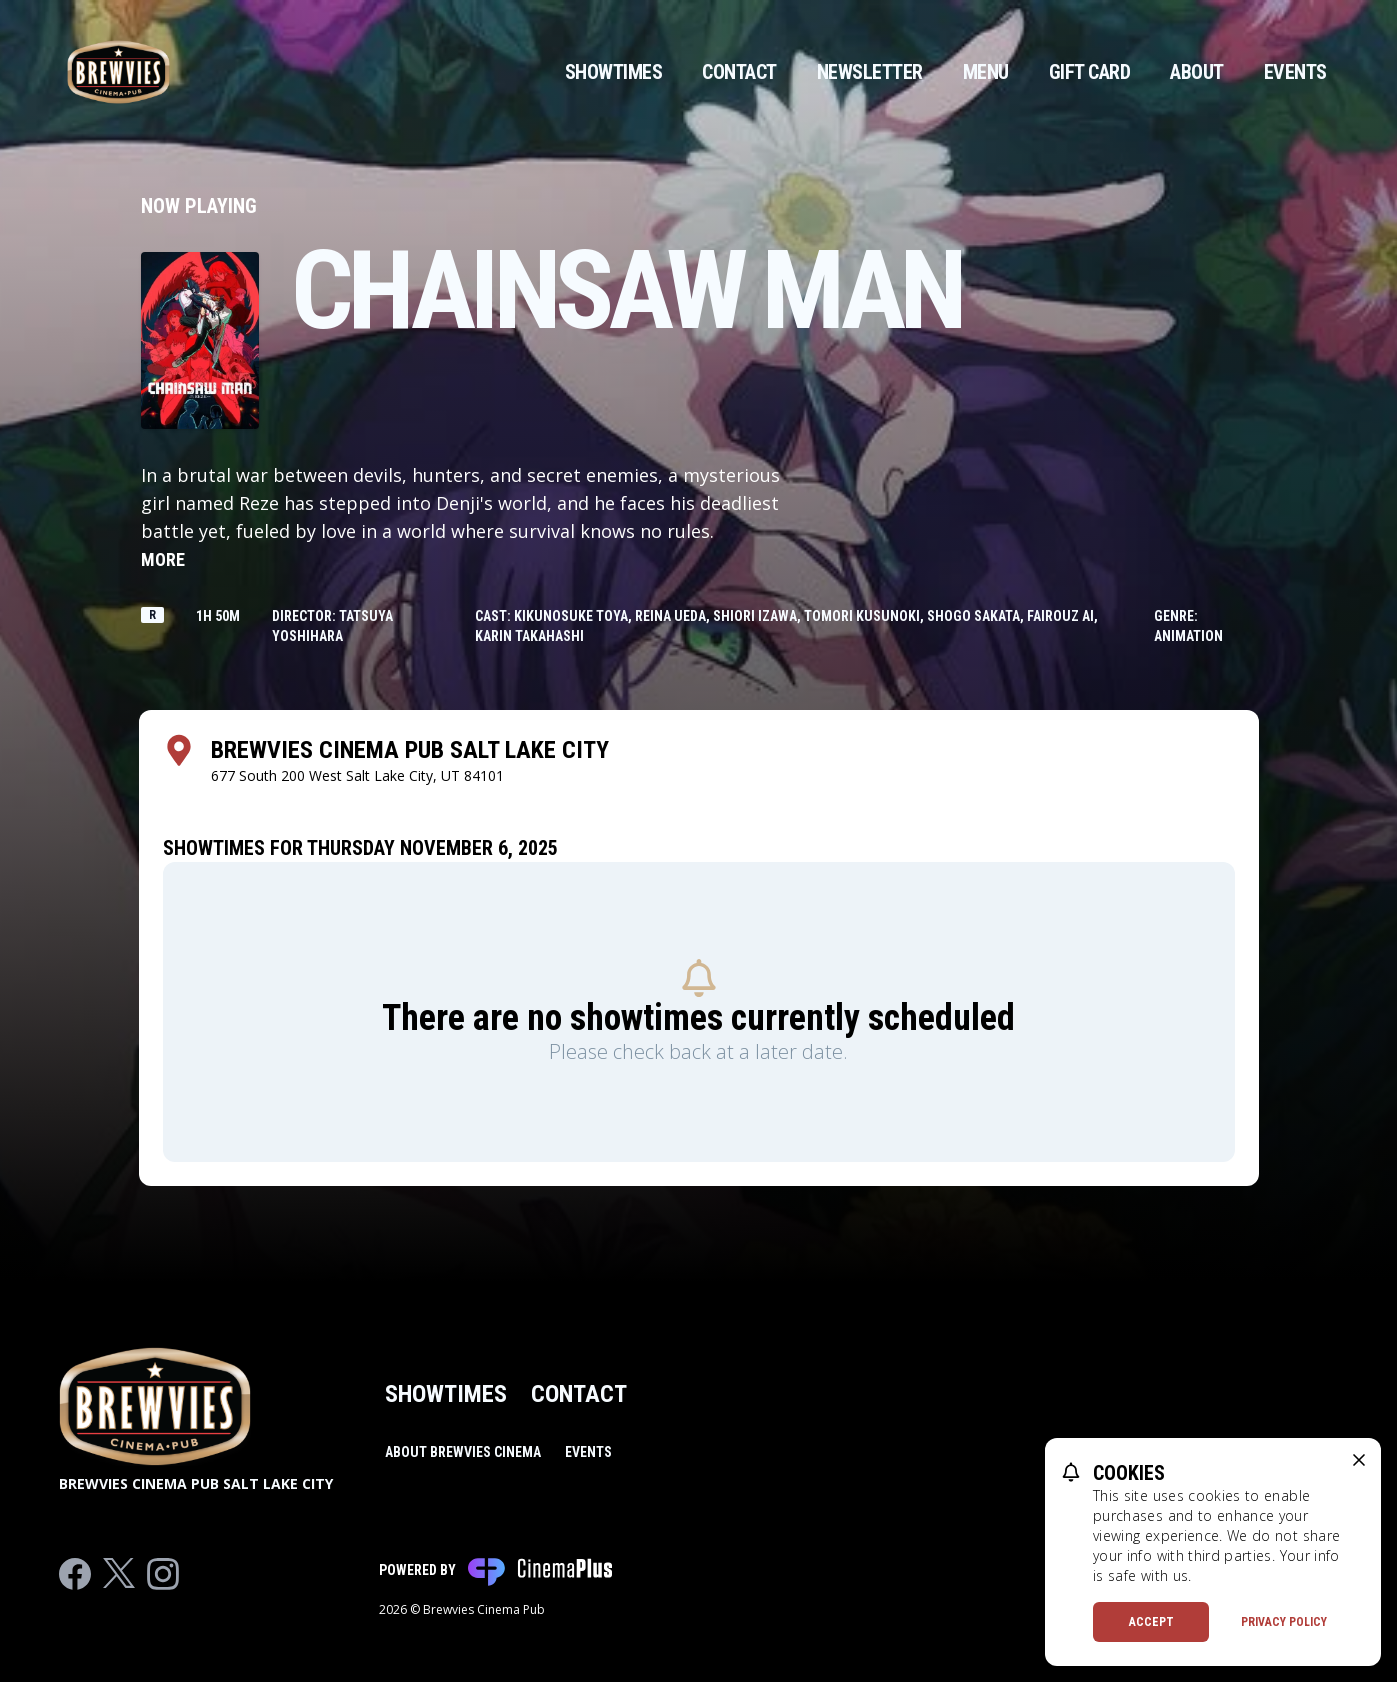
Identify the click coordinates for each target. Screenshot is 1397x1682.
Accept (1151, 1622)
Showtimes (614, 72)
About (1197, 72)
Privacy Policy (1284, 1622)
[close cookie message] (1359, 1460)
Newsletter (870, 72)
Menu (986, 72)
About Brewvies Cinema (463, 1452)
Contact (739, 72)
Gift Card (1090, 72)
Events (1295, 72)
